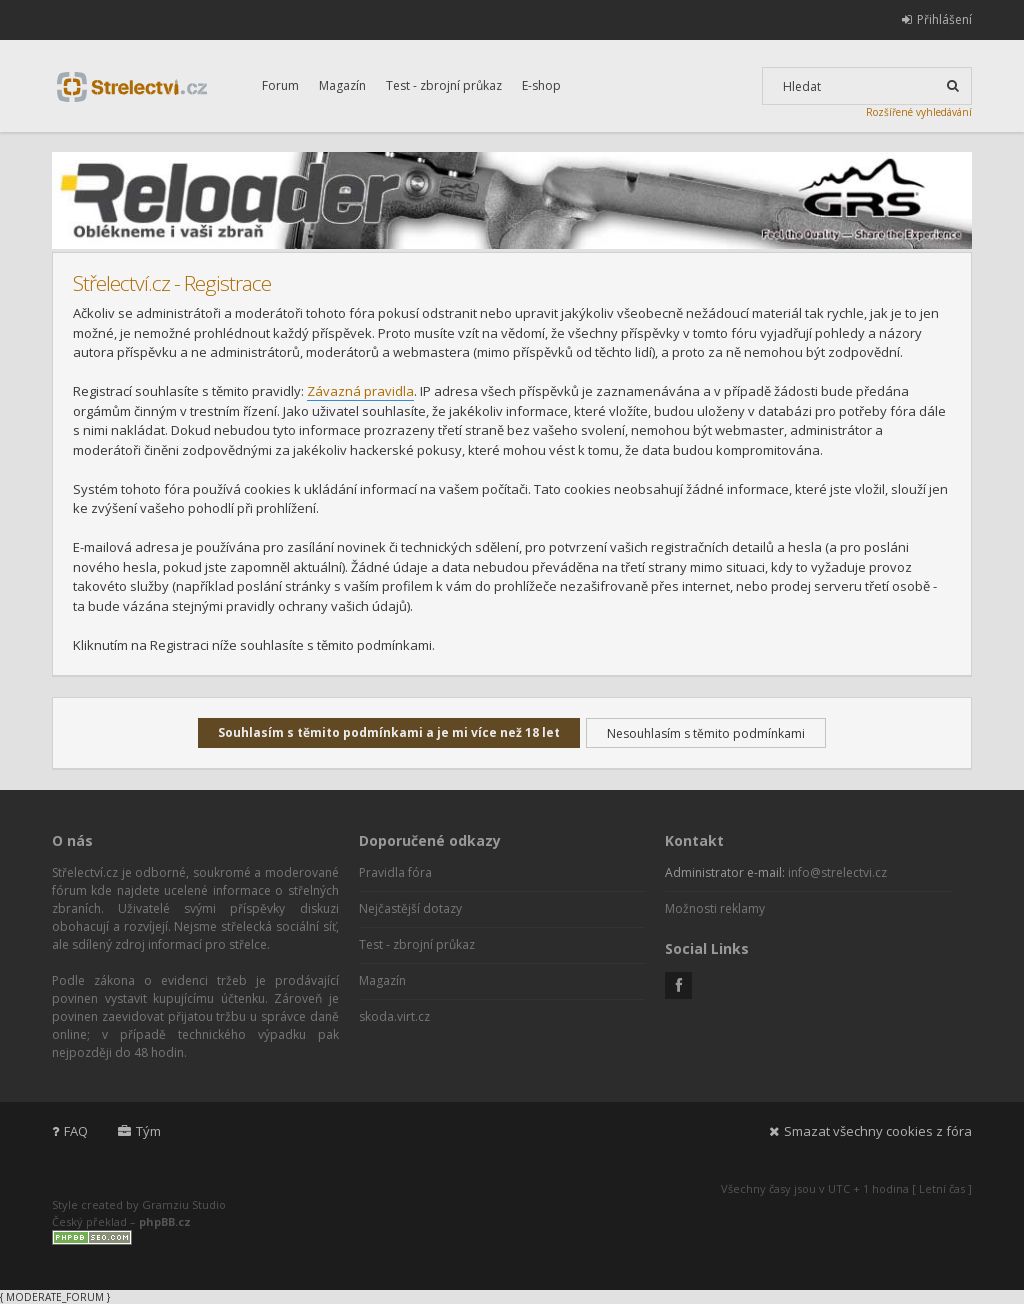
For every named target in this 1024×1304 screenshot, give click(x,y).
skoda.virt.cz (394, 1016)
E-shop (541, 85)
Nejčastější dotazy (410, 908)
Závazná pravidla (360, 391)
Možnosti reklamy (715, 908)
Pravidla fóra (395, 872)
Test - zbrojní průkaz (444, 85)
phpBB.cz (165, 1221)
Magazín (342, 85)
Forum (280, 85)
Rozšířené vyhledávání (919, 112)
